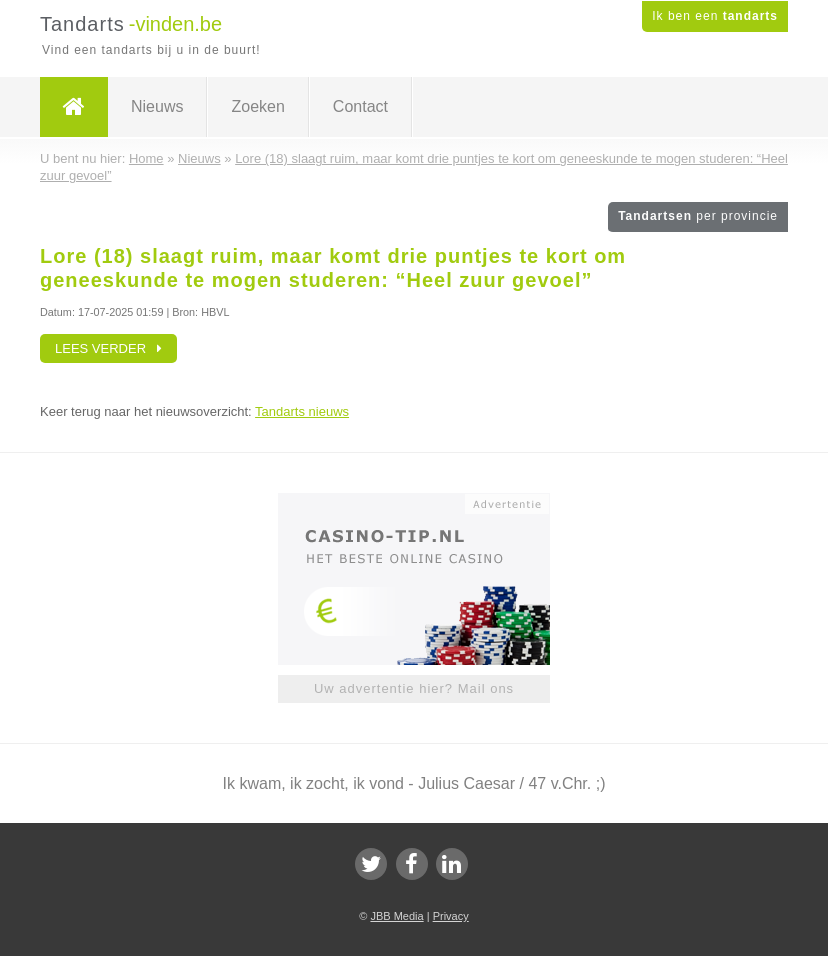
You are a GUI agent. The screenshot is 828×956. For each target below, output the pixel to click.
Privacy (451, 916)
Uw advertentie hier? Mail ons (414, 688)
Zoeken (257, 106)
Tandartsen (698, 216)
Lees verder (108, 348)
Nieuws (157, 106)
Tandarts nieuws (302, 411)
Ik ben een (715, 16)
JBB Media (396, 916)
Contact (360, 106)
